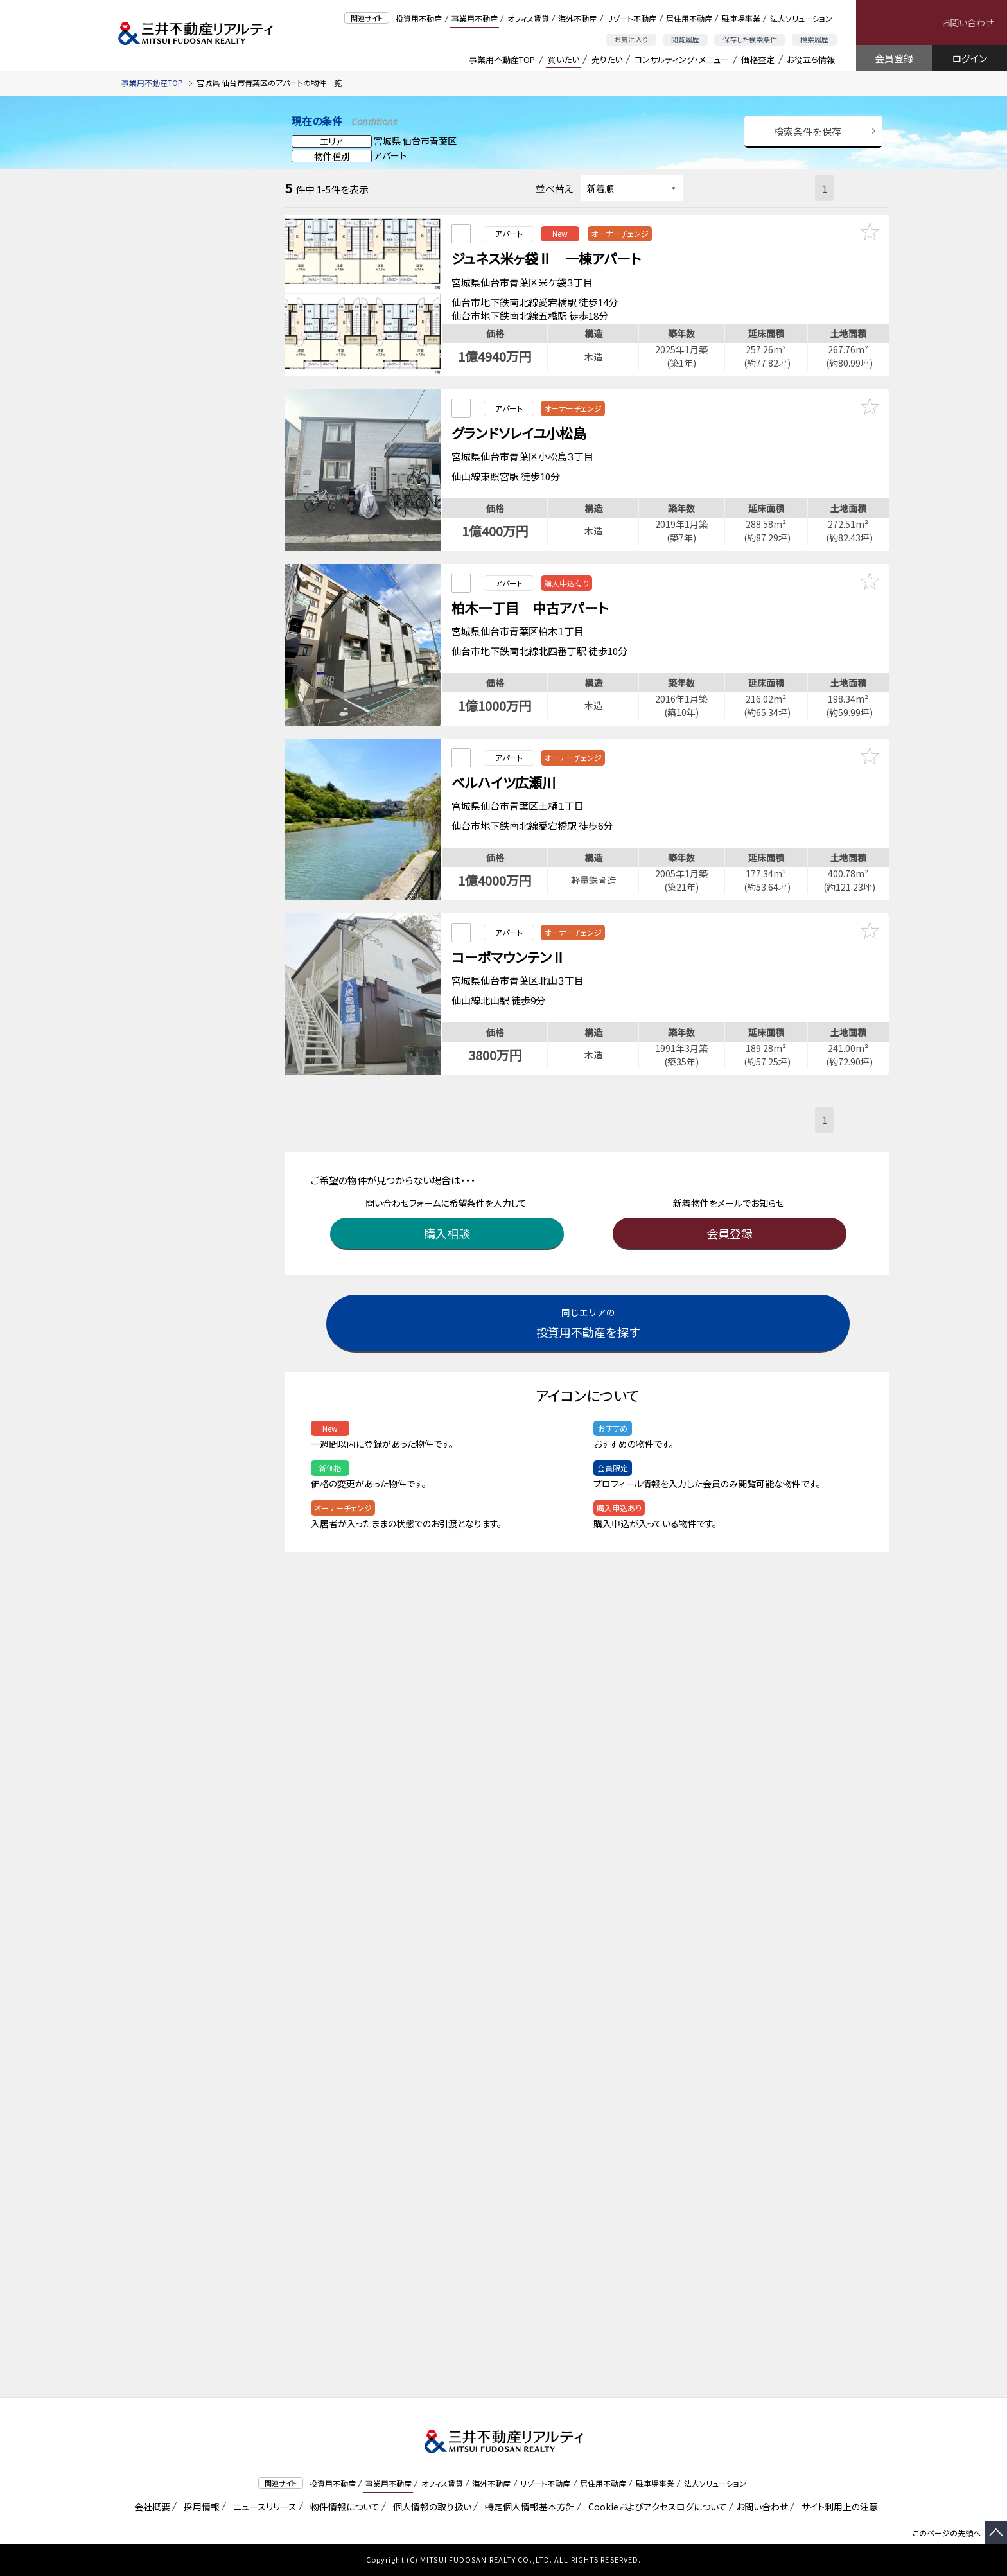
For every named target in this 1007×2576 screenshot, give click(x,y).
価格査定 (758, 59)
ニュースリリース (263, 2506)
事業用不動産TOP (502, 59)
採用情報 (199, 2506)
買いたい (563, 59)
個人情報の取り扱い (430, 2506)
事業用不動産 (474, 18)
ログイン (969, 58)
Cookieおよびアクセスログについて (655, 2506)
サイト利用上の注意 (837, 2506)
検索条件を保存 (807, 131)
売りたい (606, 59)
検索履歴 (814, 39)
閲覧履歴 (685, 39)
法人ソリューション (801, 18)
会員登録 (894, 58)
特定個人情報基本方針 (527, 2506)
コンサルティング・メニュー (682, 59)
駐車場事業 (741, 18)
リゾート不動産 (631, 18)
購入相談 (449, 1201)
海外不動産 (577, 18)
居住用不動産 (689, 18)
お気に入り (631, 39)
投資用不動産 (419, 18)
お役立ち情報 (811, 59)
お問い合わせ (967, 22)
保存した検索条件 (749, 39)
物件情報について (343, 2506)
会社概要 (150, 2506)
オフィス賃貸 (528, 18)
